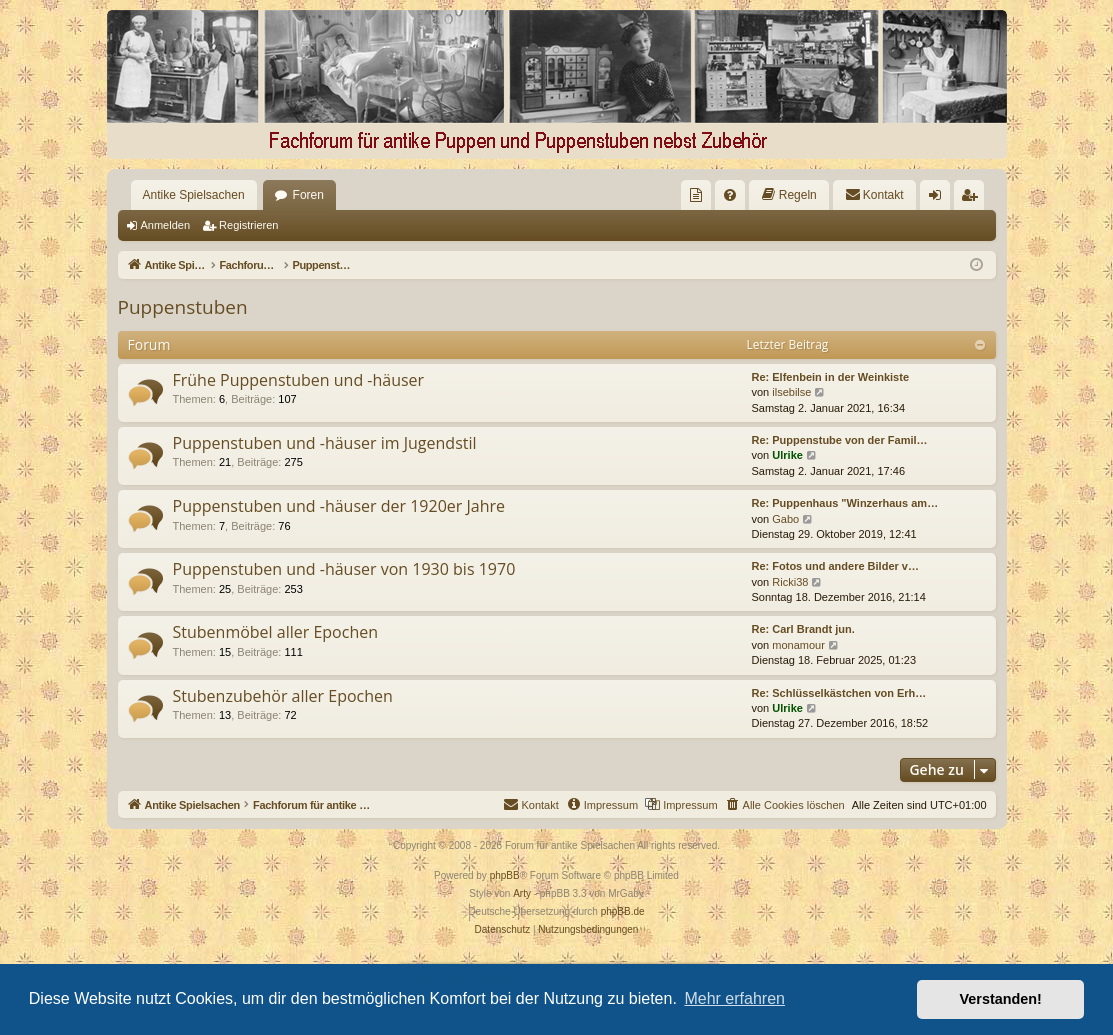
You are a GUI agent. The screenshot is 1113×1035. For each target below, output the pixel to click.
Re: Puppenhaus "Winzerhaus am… (845, 503)
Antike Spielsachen (194, 195)
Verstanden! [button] (1001, 999)
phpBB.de (623, 911)
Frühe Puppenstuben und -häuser (299, 380)
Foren (308, 195)
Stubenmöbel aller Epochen (276, 632)
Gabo (785, 519)
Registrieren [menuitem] (972, 199)
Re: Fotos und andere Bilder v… (835, 566)
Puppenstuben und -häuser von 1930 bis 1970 (344, 569)
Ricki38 (790, 582)
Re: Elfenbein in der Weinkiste (831, 377)
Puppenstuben (183, 307)
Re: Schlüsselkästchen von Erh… (839, 693)
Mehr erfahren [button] (734, 998)
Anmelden (166, 225)
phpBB (505, 875)
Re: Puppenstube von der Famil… (840, 440)
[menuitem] (696, 195)
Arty (522, 893)
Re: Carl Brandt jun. (803, 629)
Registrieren (248, 225)
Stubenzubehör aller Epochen (283, 696)
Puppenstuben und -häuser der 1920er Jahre (339, 506)
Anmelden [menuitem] (938, 199)
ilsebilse (791, 392)
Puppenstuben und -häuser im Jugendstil (325, 443)
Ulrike (787, 455)
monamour (798, 645)
